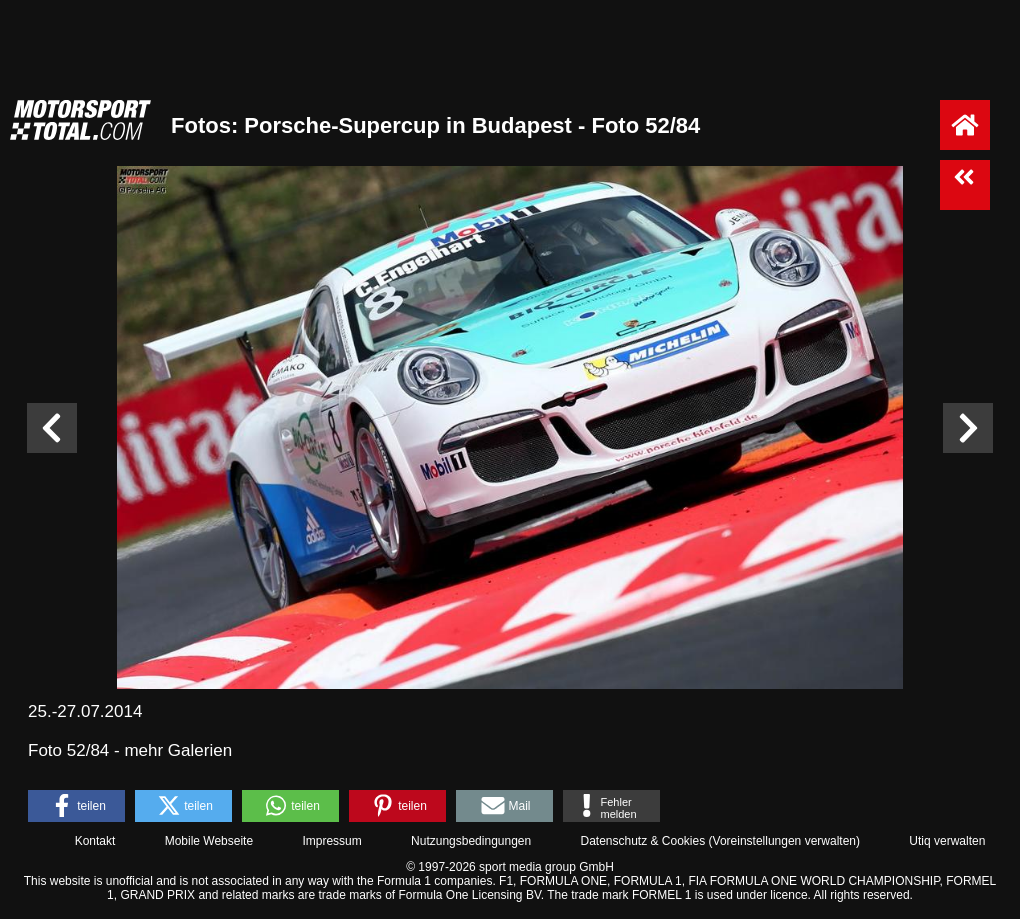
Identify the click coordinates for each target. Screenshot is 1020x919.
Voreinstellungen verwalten (784, 841)
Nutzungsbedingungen (471, 841)
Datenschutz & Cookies (642, 841)
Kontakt (95, 841)
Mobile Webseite (209, 841)
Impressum (331, 841)
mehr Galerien (178, 750)
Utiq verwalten (947, 841)
